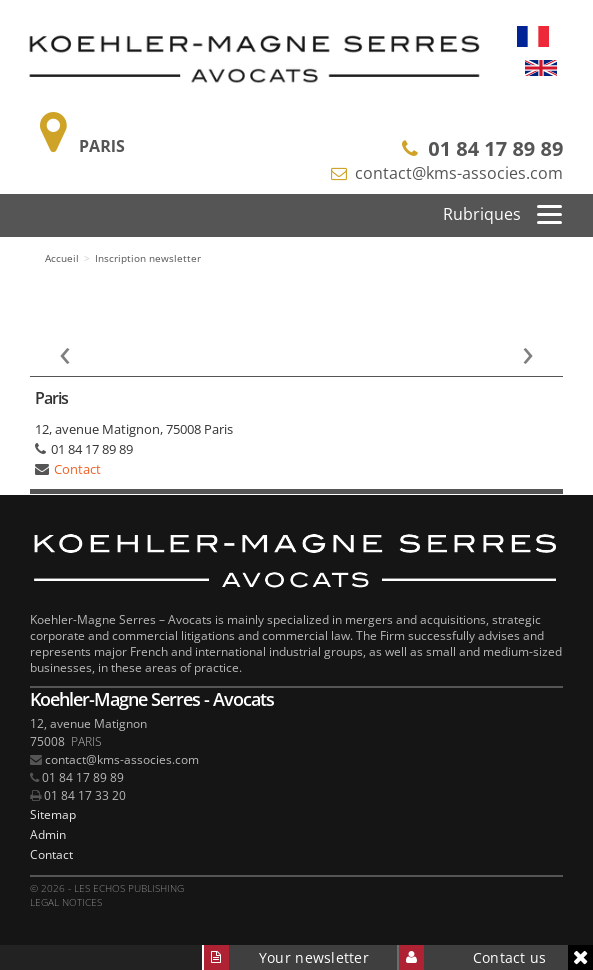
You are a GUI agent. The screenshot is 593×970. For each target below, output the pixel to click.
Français (533, 36)
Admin (48, 834)
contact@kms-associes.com (459, 173)
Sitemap (53, 814)
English (541, 68)
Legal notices (66, 902)
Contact (77, 469)
